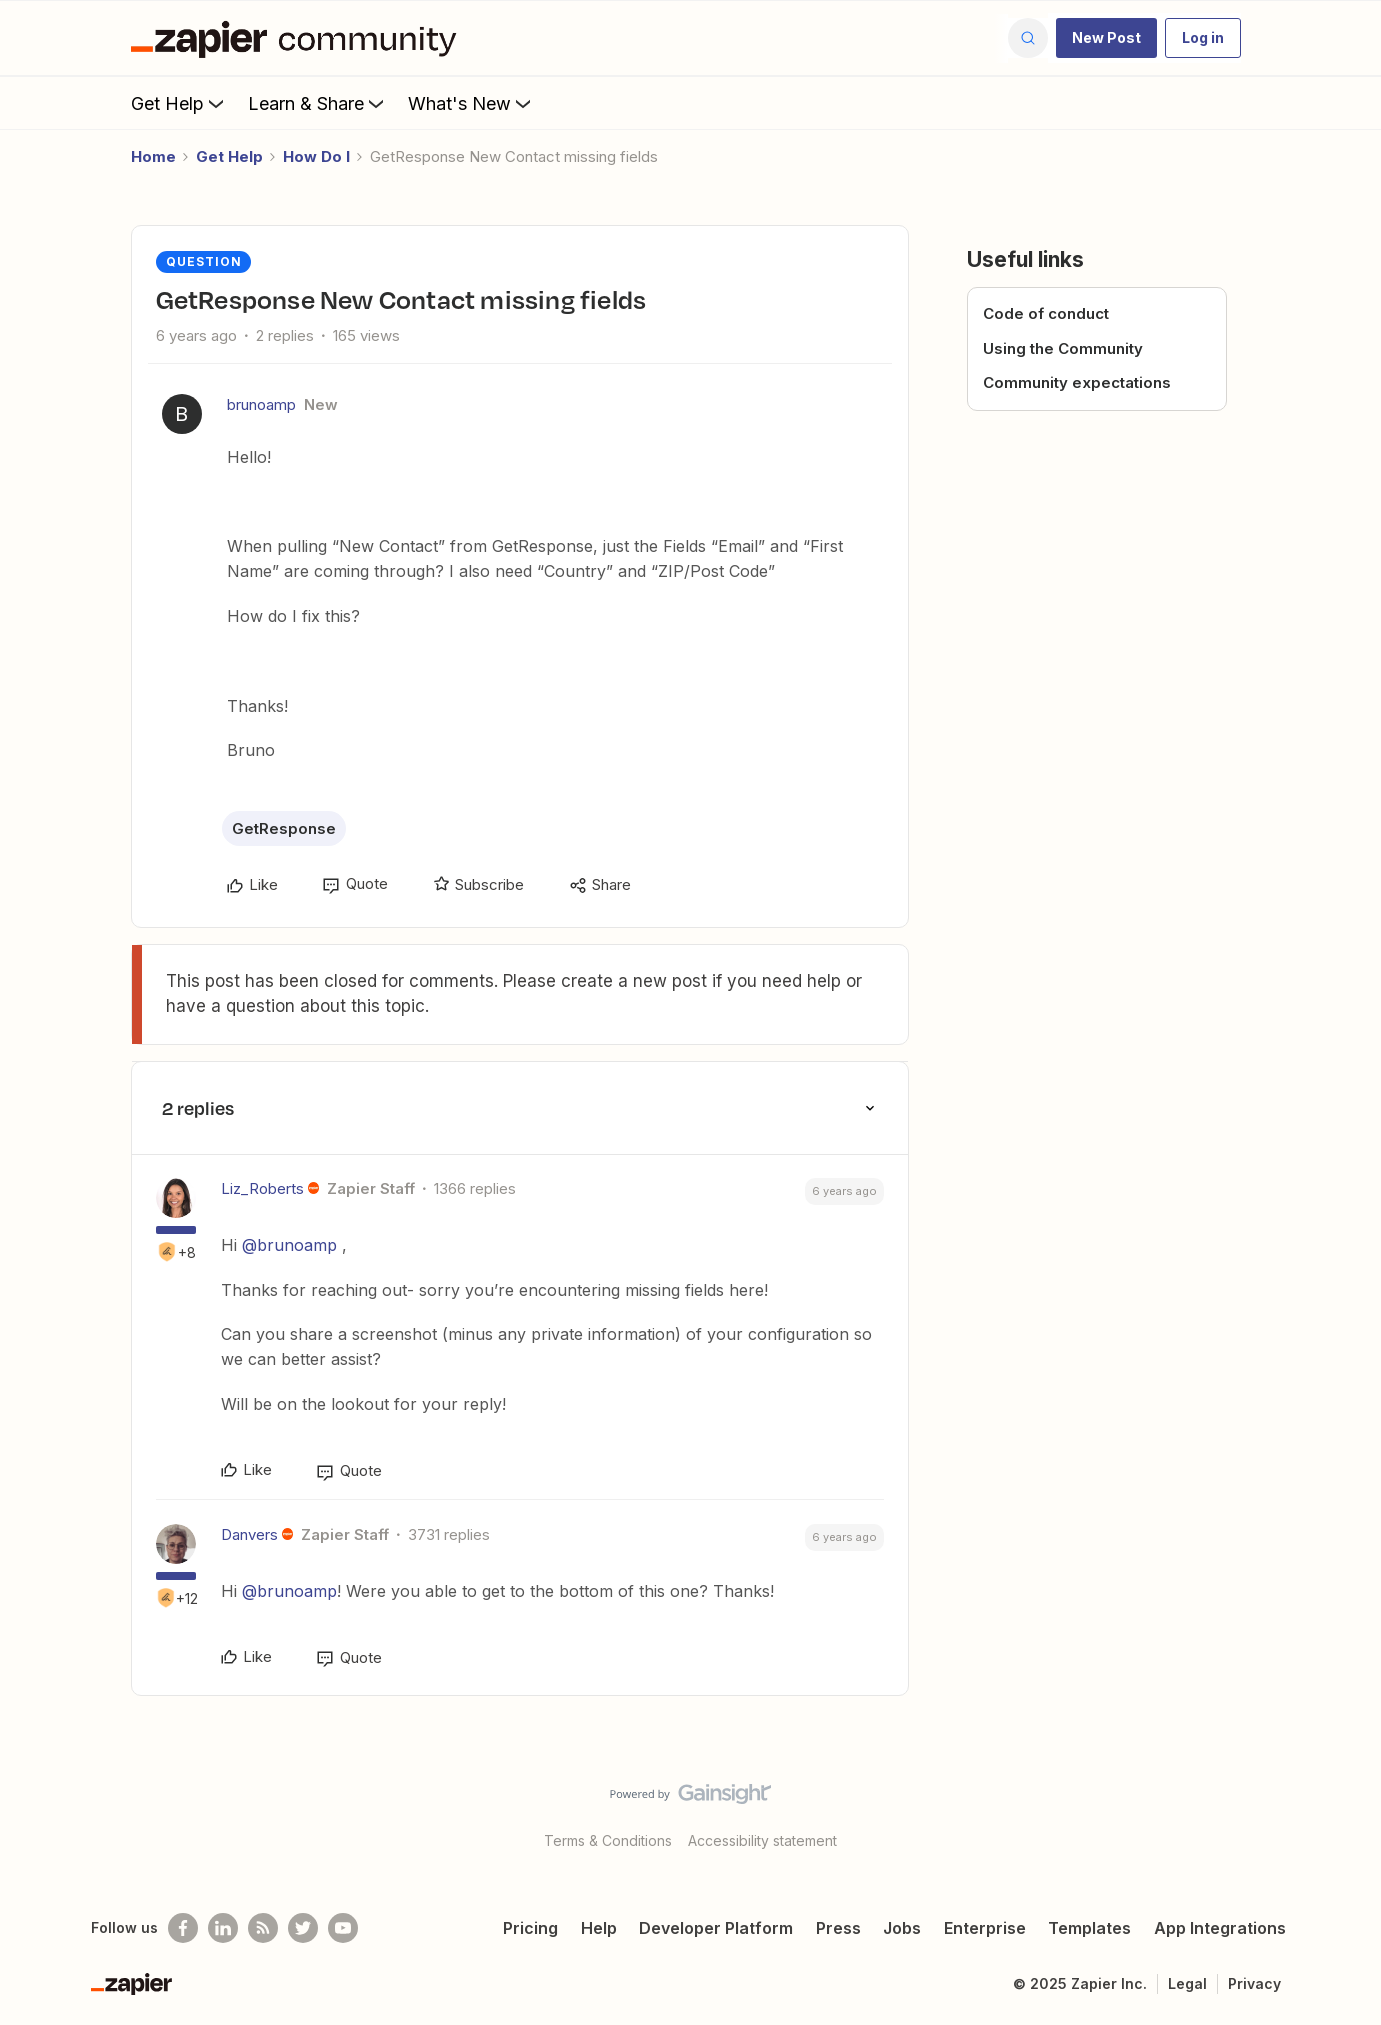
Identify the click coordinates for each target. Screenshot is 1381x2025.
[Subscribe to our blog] (263, 1928)
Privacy (1254, 1983)
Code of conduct (1046, 313)
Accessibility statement (762, 1840)
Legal (1187, 1983)
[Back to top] (1341, 1811)
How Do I (316, 156)
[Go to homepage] (299, 38)
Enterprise (985, 1928)
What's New (471, 103)
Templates (1089, 1928)
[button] (1106, 38)
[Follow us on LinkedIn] (223, 1928)
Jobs (902, 1928)
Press (838, 1928)
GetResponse (284, 828)
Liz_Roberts (262, 1188)
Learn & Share (318, 103)
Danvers (249, 1534)
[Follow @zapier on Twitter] (303, 1928)
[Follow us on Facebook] (183, 1928)
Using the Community (1063, 348)
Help (599, 1928)
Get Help (179, 103)
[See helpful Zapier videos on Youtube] (343, 1928)
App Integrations (1220, 1928)
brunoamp (261, 404)
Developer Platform (716, 1928)
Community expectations (1077, 382)
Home (153, 156)
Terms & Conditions (608, 1840)
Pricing (530, 1928)
